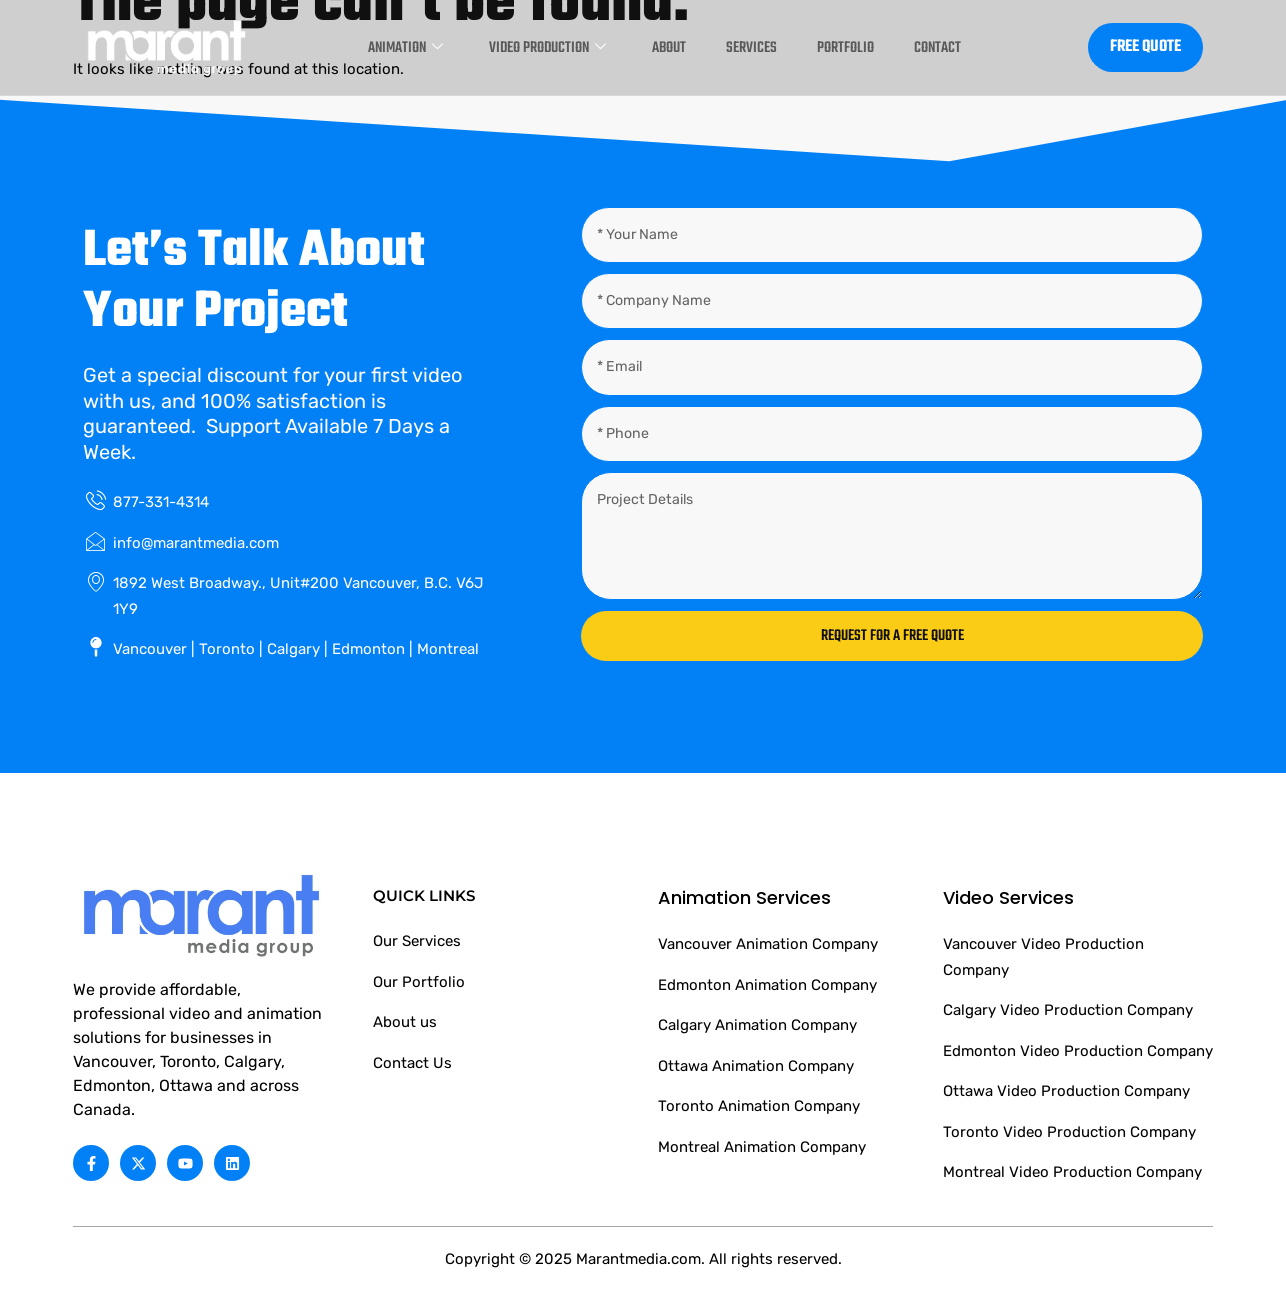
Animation (363, 47)
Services (749, 47)
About (658, 47)
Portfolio (853, 47)
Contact (956, 47)
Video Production (522, 47)
